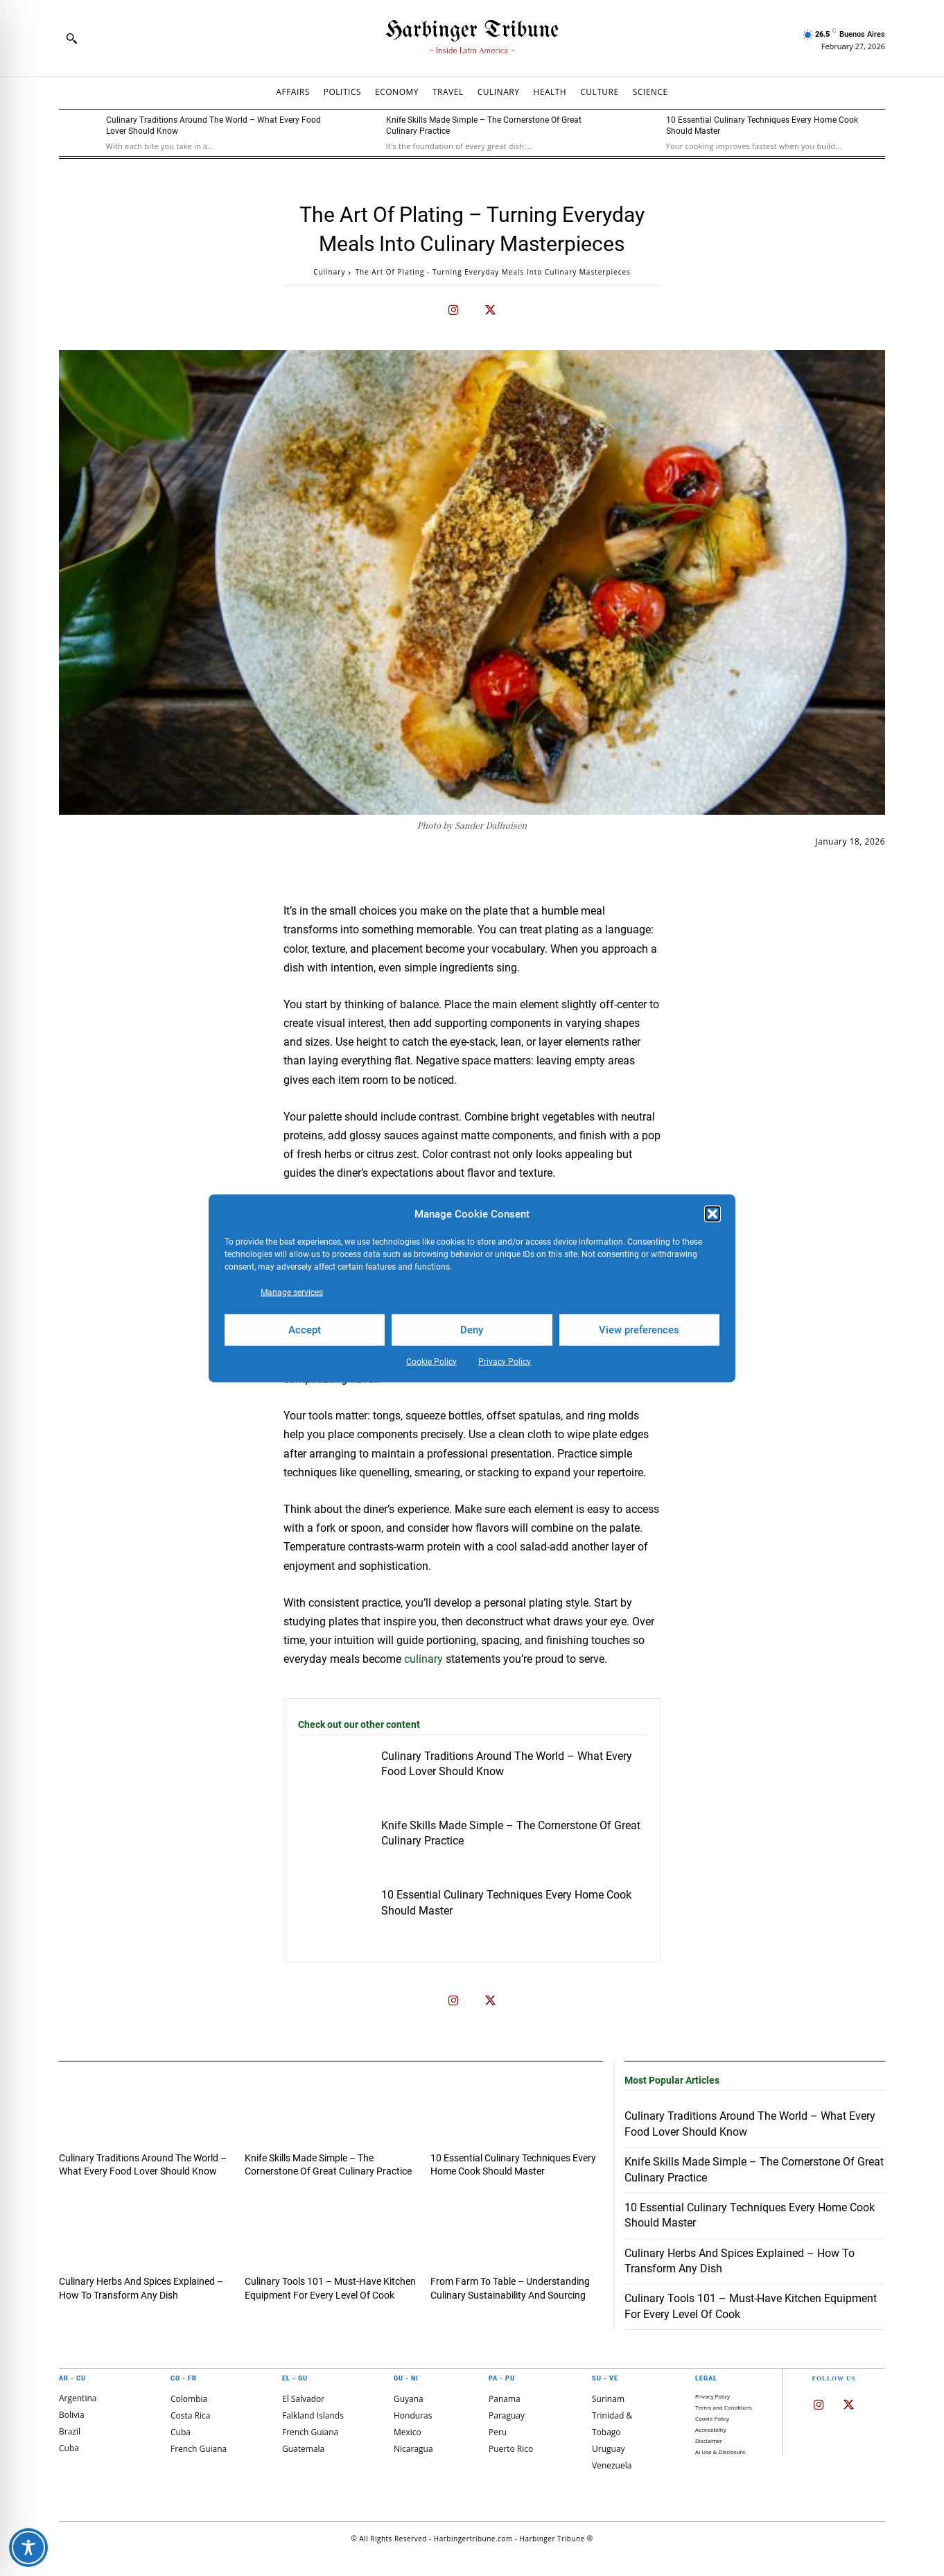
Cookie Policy (431, 1361)
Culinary (329, 272)
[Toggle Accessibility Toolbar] (28, 2548)
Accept (304, 1330)
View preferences (639, 1330)
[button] (712, 1214)
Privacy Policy (504, 1361)
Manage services (292, 1292)
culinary (423, 1659)
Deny (471, 1330)
